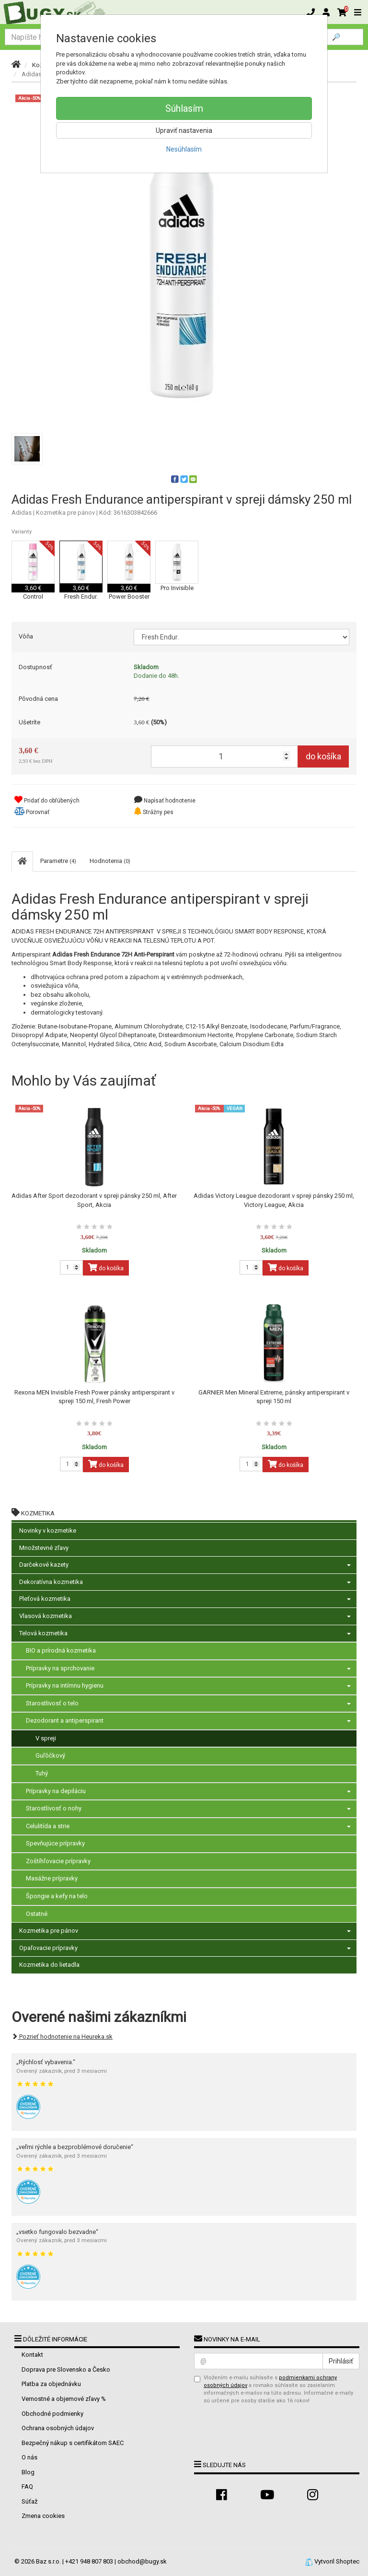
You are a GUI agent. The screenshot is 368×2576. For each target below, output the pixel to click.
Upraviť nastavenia (184, 130)
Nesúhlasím (184, 149)
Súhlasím (184, 108)
